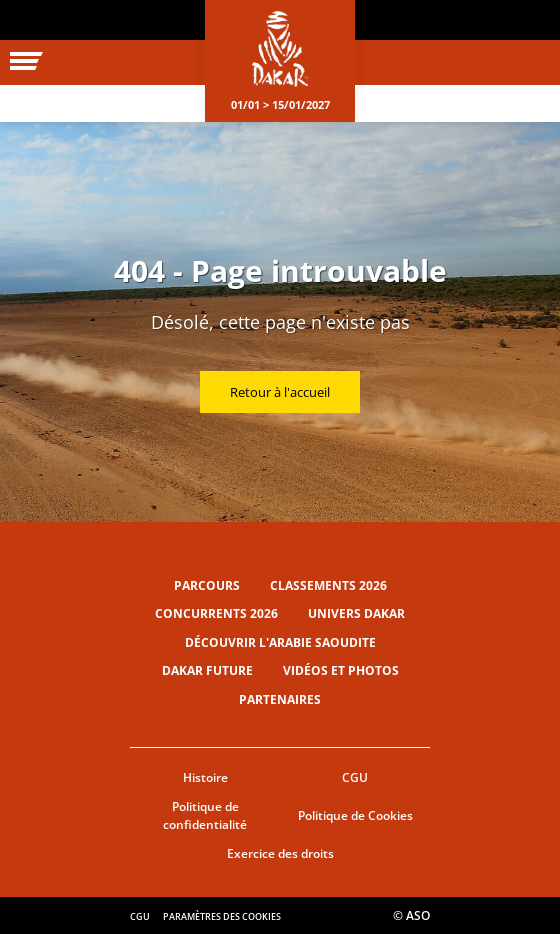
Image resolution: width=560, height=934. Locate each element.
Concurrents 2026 (216, 613)
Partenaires (280, 699)
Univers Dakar (356, 613)
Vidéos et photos (341, 670)
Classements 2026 (328, 585)
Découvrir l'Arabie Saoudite (280, 642)
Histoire (205, 777)
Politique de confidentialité (205, 816)
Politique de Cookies (355, 815)
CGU (355, 777)
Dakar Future (207, 670)
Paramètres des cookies (222, 916)
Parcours (207, 585)
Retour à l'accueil (280, 392)
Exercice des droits (280, 853)
